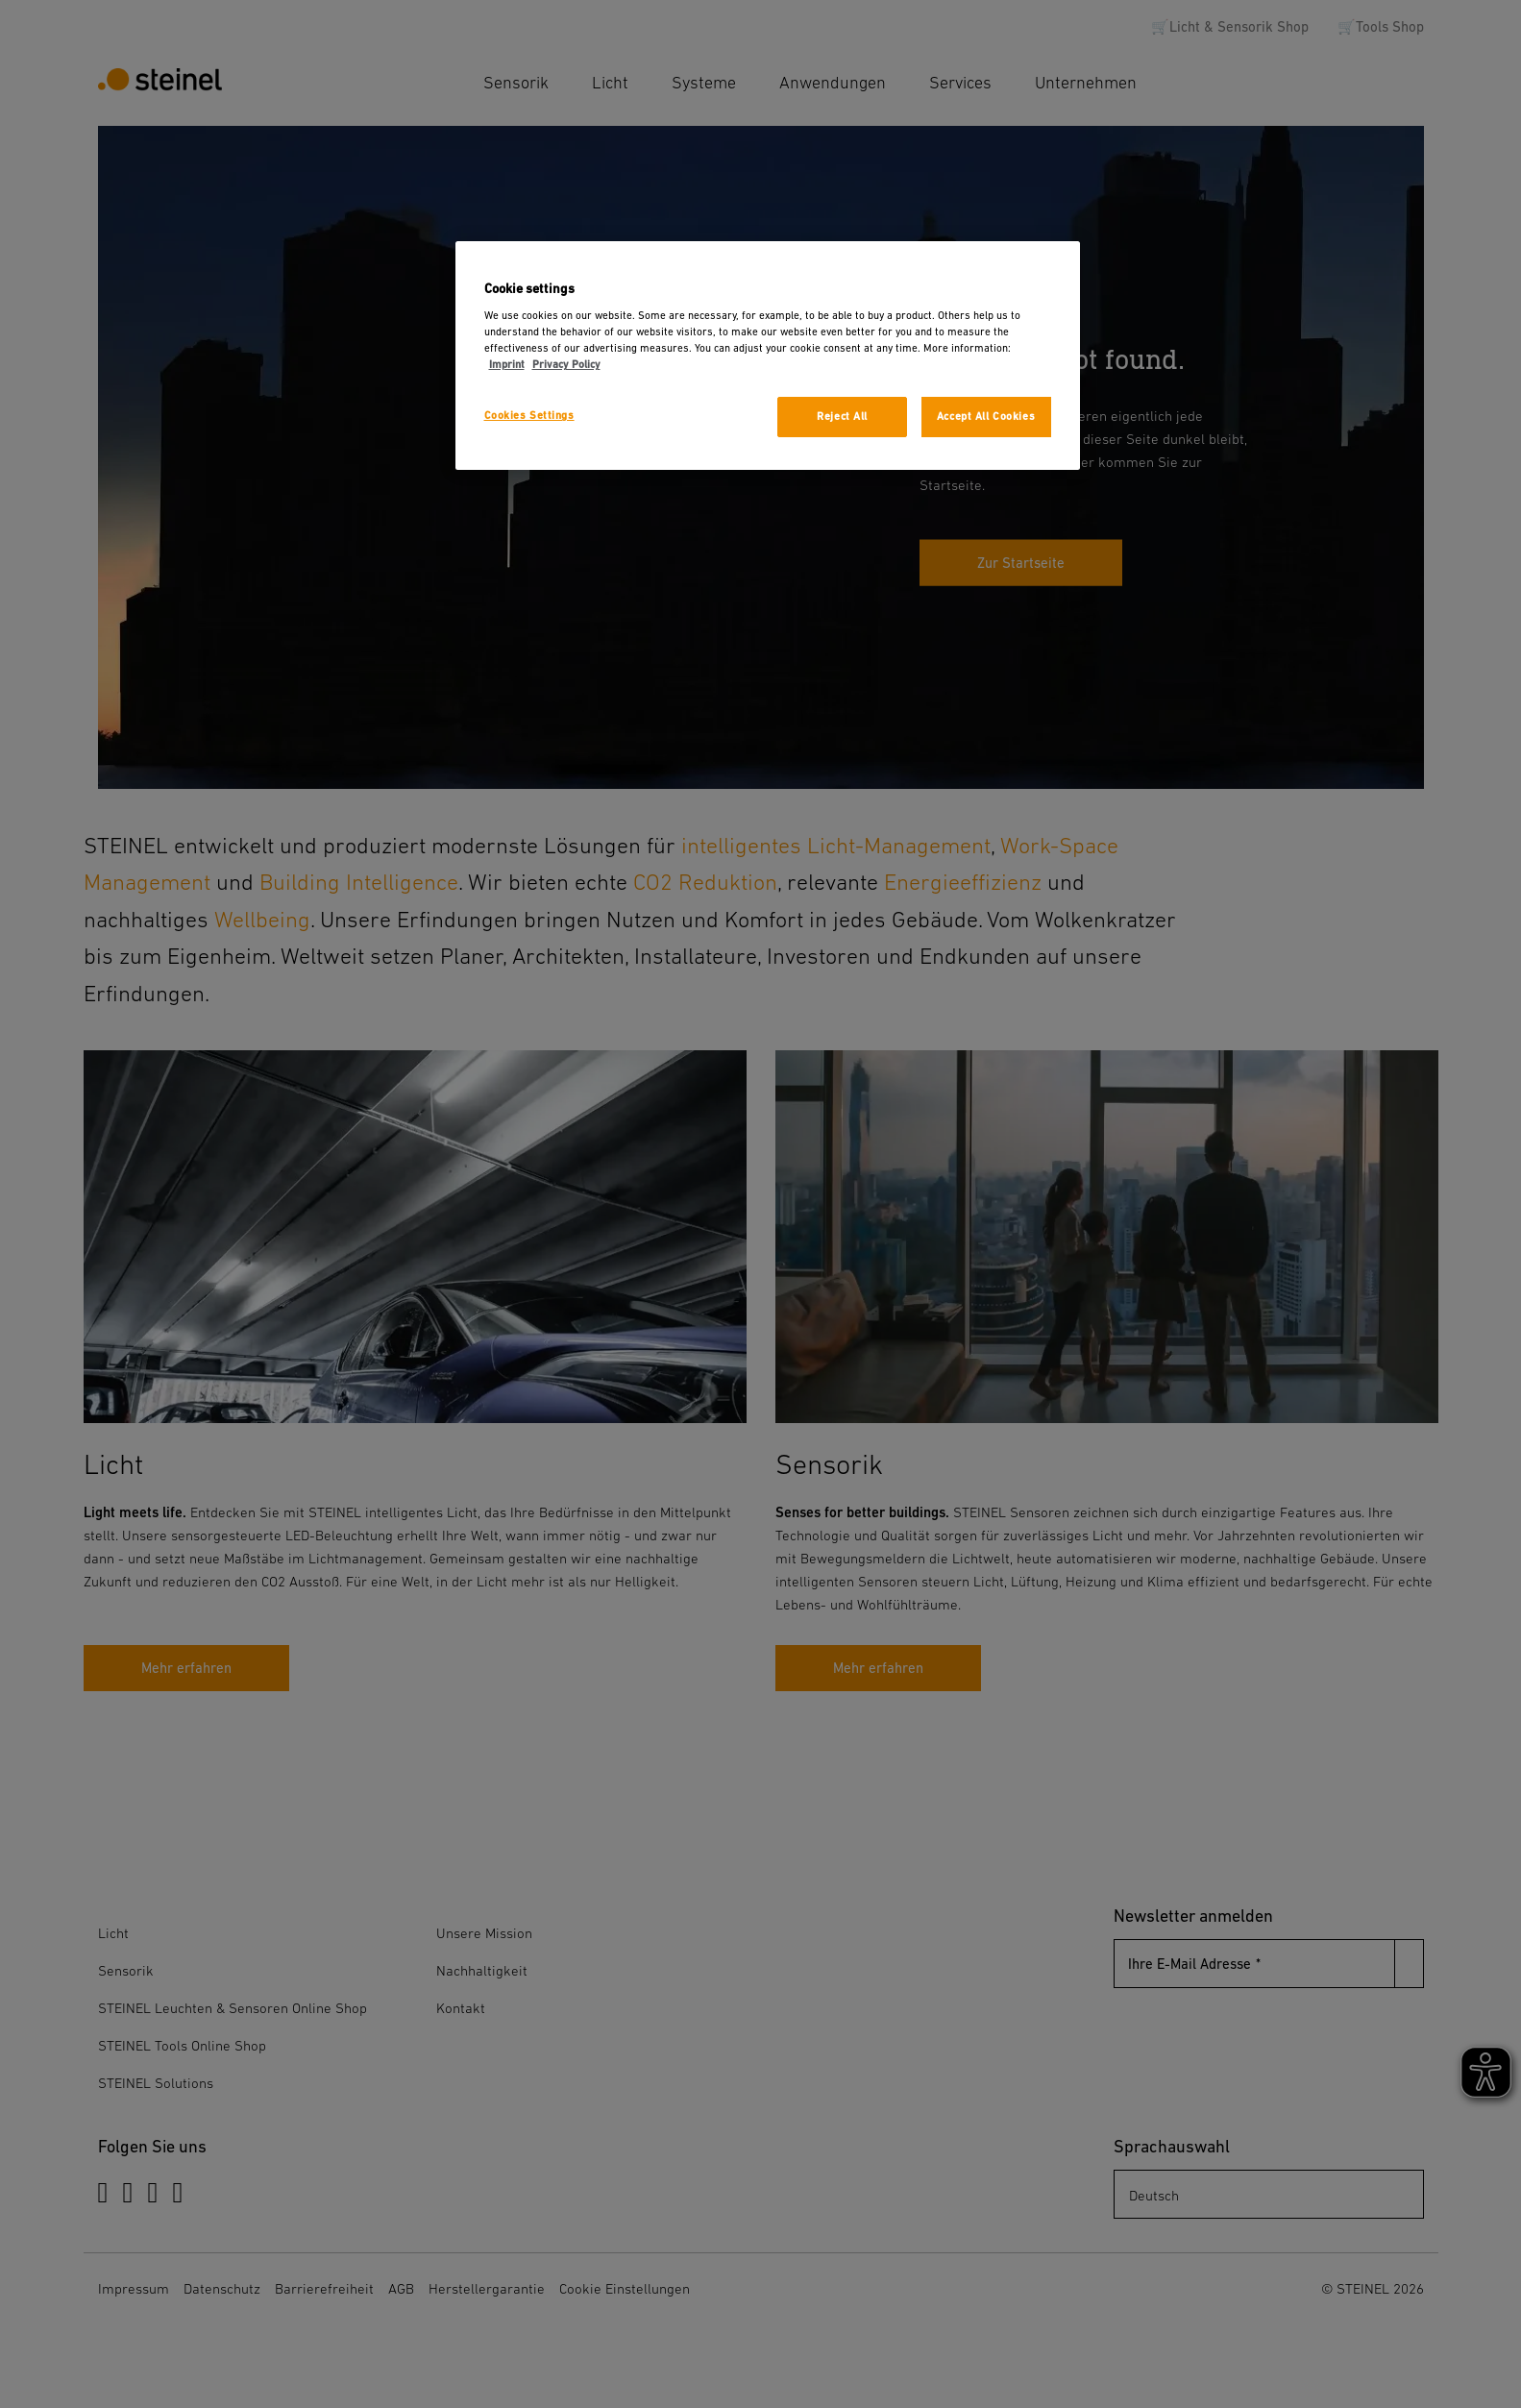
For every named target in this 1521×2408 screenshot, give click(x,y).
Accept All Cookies (986, 416)
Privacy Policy (566, 364)
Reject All (842, 416)
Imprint (507, 364)
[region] (767, 356)
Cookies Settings (529, 415)
